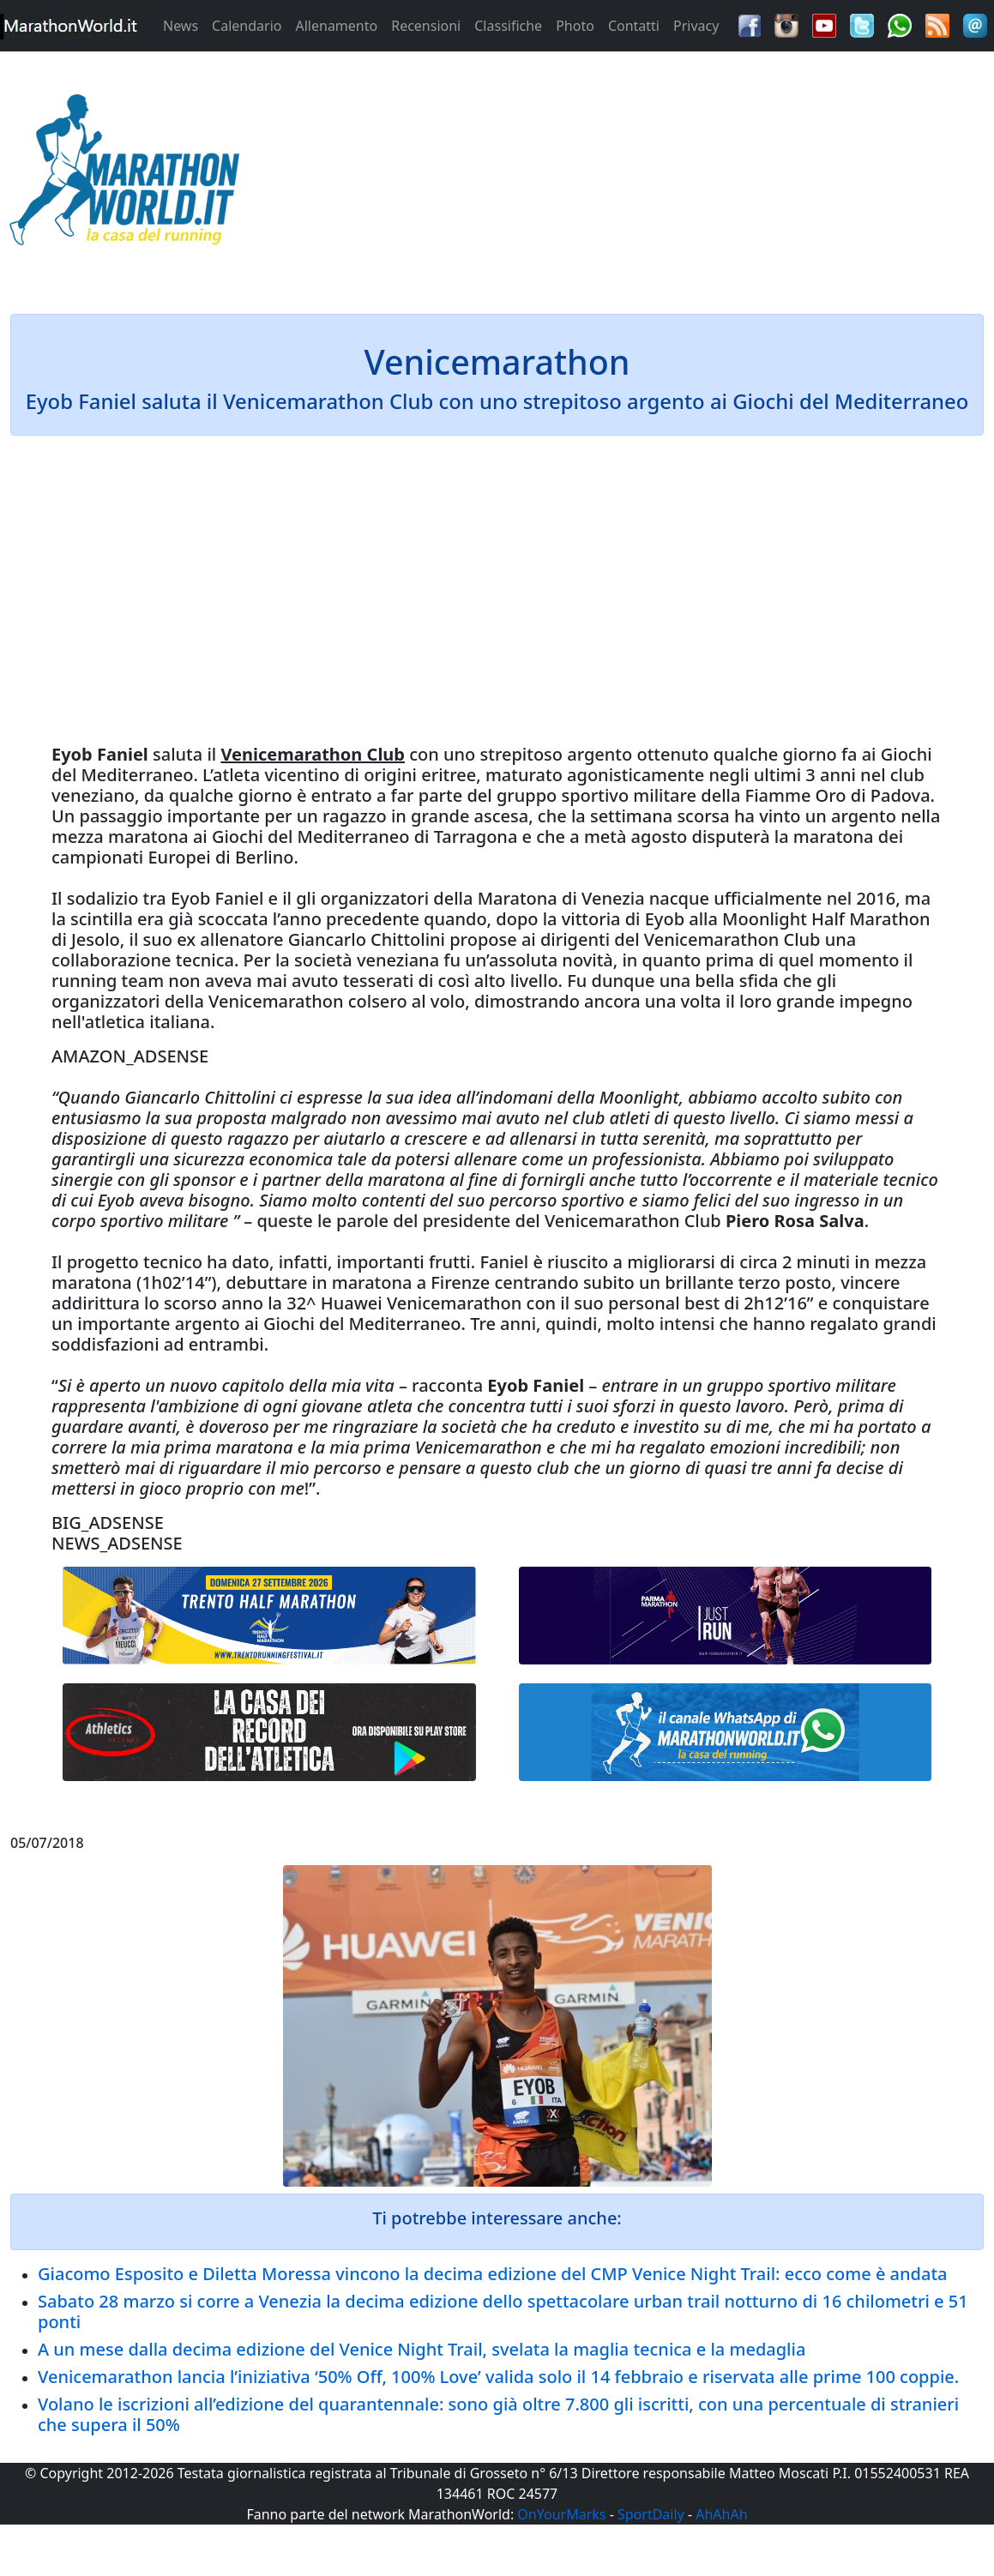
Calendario (246, 25)
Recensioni (426, 25)
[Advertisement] (621, 175)
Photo (575, 25)
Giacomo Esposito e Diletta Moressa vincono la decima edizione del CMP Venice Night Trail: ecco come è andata (493, 2273)
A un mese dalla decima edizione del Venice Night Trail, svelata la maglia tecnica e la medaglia (421, 2349)
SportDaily (650, 2514)
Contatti (634, 25)
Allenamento (336, 25)
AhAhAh (721, 2514)
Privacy (696, 25)
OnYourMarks (561, 2514)
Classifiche (508, 25)
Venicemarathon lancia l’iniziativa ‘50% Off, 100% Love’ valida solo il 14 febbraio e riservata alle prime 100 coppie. (498, 2376)
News (180, 25)
